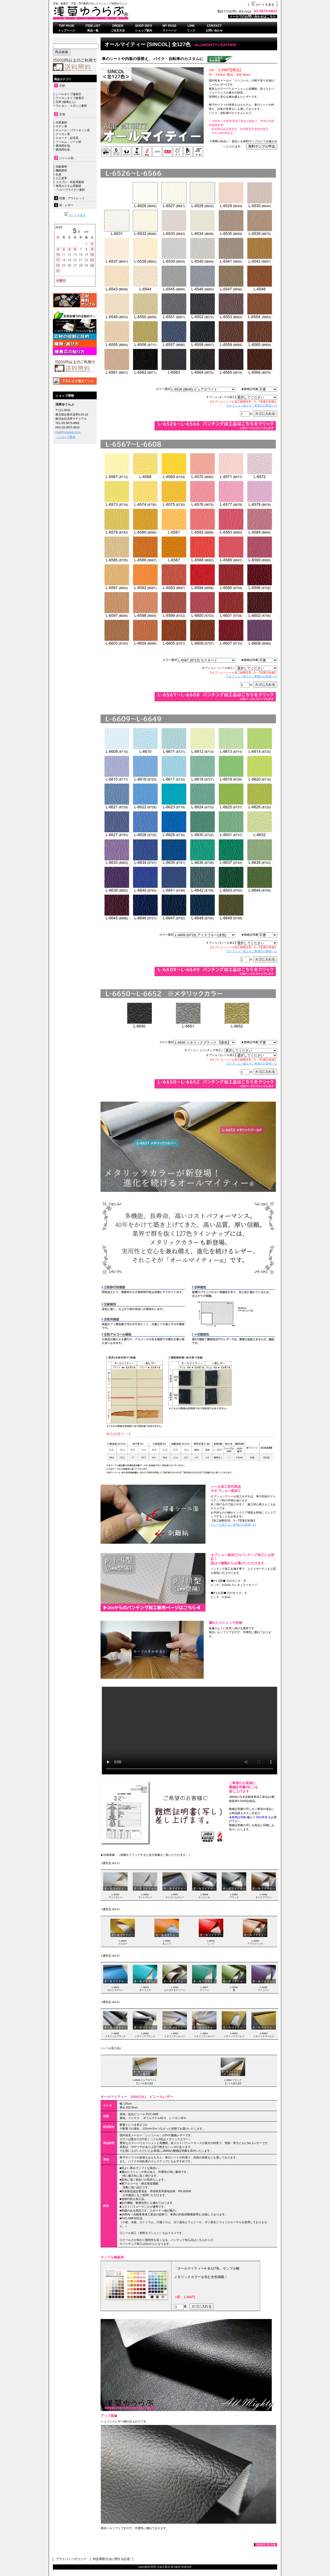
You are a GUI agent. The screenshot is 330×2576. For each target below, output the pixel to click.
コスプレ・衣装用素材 (70, 182)
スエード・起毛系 (67, 137)
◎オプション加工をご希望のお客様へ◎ (251, 405)
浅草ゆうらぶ (117, 12)
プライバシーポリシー (71, 2559)
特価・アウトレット (72, 198)
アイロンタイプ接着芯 (70, 97)
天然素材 (61, 122)
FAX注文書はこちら (75, 381)
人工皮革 (61, 178)
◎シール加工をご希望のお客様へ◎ (233, 1524)
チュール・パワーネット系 (72, 130)
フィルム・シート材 (68, 141)
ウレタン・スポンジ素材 (71, 105)
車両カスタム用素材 (68, 185)
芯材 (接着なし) (66, 101)
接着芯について (75, 333)
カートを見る (262, 4)
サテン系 (61, 126)
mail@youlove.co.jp (67, 432)
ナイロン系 (62, 134)
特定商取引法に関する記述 (111, 2559)
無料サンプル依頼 (75, 300)
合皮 (58, 174)
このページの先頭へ (265, 2544)
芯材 (62, 85)
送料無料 (75, 366)
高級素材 (61, 166)
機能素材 (61, 170)
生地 (62, 114)
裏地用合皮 (62, 149)
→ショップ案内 (65, 436)
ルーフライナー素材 (72, 189)
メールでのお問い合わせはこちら (252, 16)
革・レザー (66, 205)
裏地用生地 (63, 145)
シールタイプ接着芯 (68, 94)
